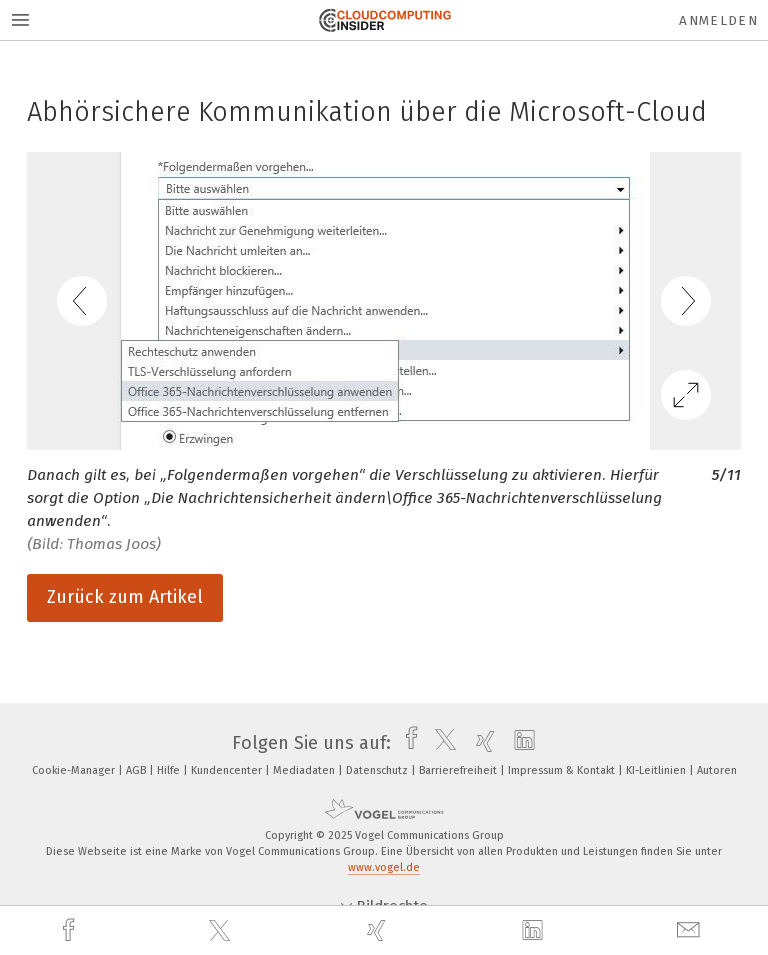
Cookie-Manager (75, 770)
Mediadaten (305, 770)
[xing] (379, 930)
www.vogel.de (384, 867)
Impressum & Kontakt (563, 770)
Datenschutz (378, 770)
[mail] (691, 930)
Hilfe (170, 770)
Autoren (717, 770)
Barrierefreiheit (459, 770)
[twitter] (222, 931)
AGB (137, 770)
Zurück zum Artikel (125, 597)
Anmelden (718, 20)
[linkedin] (535, 931)
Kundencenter (228, 770)
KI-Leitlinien (657, 770)
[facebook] (71, 930)
